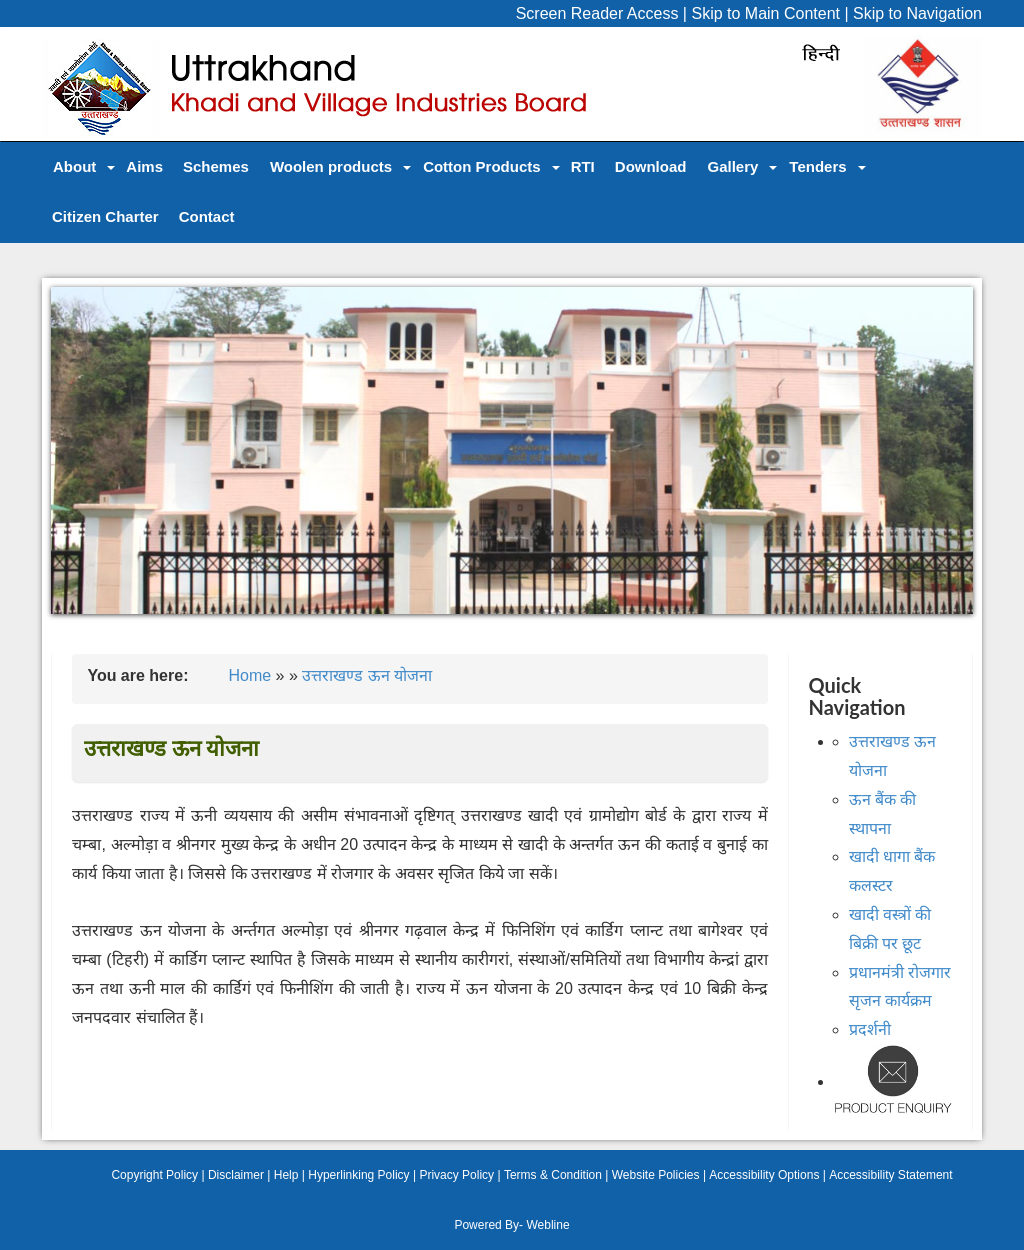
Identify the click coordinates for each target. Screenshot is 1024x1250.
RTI (583, 166)
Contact (207, 216)
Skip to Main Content (765, 13)
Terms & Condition (553, 1175)
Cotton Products (482, 166)
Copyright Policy (154, 1175)
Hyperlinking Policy (358, 1175)
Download (651, 166)
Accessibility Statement (890, 1175)
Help (286, 1175)
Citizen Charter (105, 216)
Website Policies (656, 1175)
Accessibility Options (764, 1175)
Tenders (817, 166)
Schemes (216, 166)
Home (249, 675)
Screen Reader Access (597, 13)
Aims (144, 166)
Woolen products (331, 166)
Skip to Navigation (917, 13)
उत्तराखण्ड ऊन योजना (367, 675)
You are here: (137, 675)
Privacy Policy (456, 1175)
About (74, 166)
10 (629, 635)
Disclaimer (236, 1175)
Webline (547, 1225)
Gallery (732, 166)
